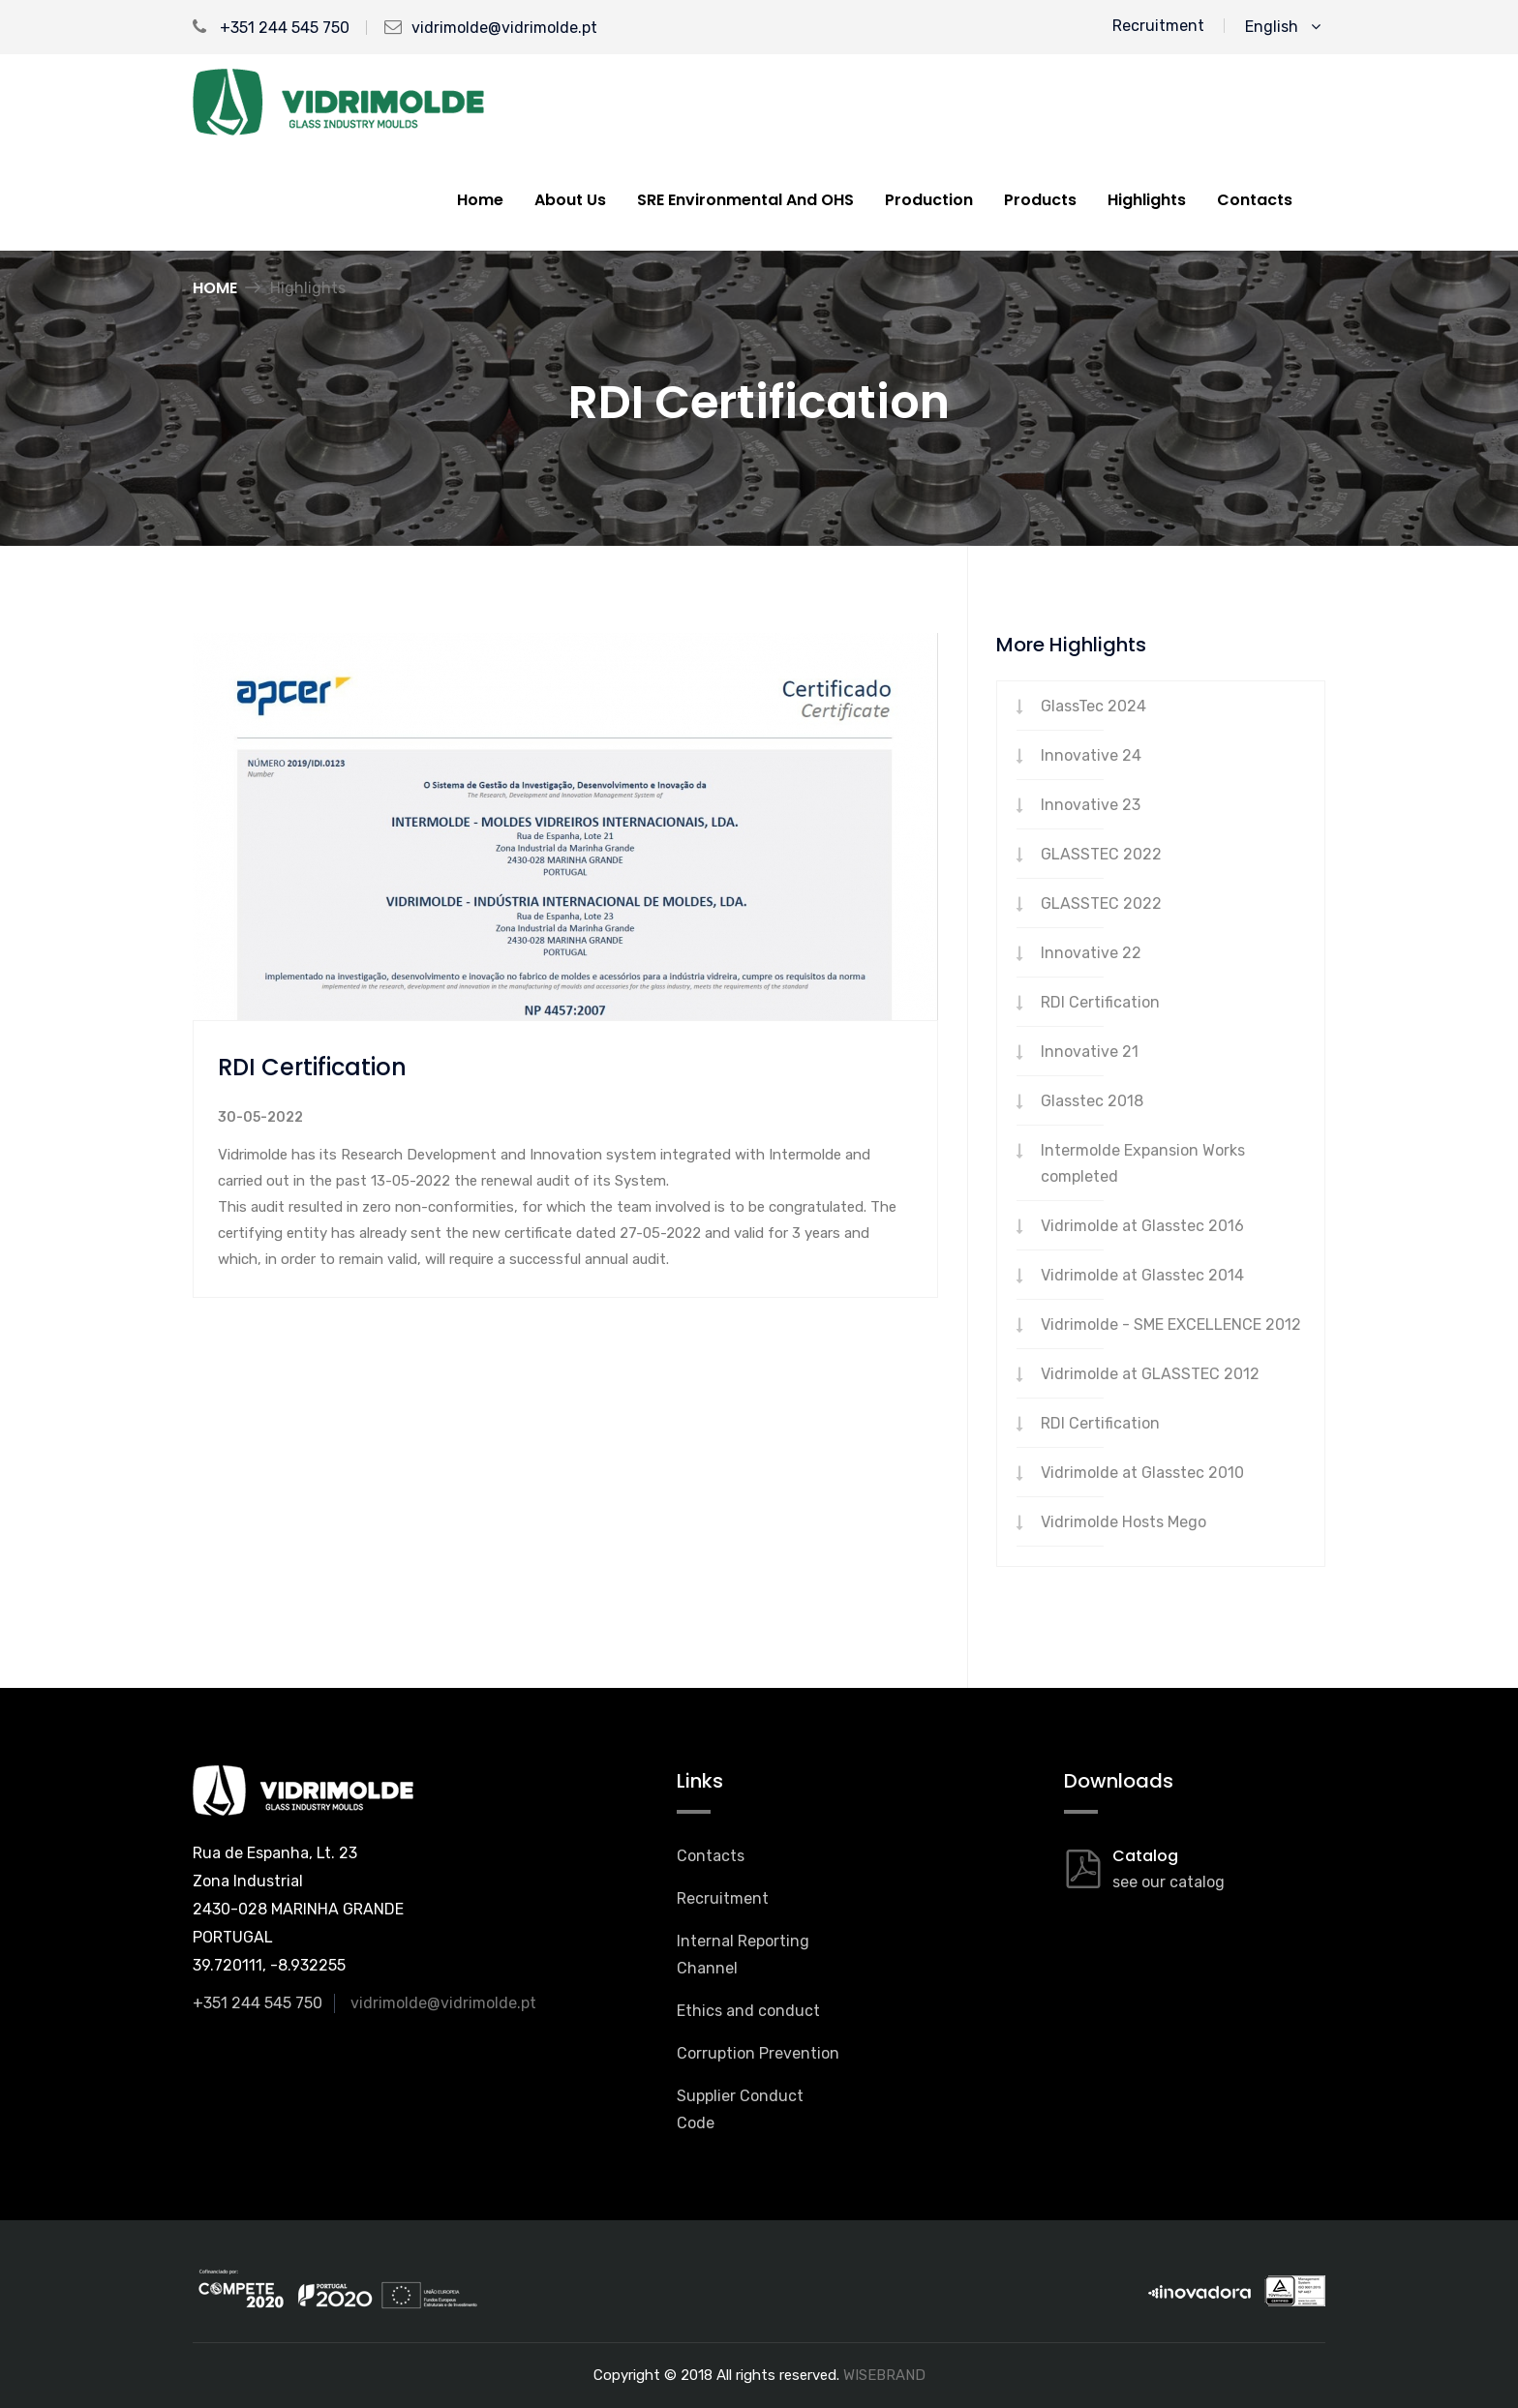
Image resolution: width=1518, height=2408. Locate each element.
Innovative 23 (1090, 805)
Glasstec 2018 (1092, 1101)
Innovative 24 (1091, 755)
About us (570, 200)
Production (929, 200)
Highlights (1147, 200)
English (1283, 26)
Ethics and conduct (748, 2011)
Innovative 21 (1089, 1051)
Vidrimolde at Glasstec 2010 (1142, 1472)
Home (480, 200)
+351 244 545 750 (271, 27)
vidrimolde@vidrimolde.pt (504, 27)
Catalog (1145, 1856)
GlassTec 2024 (1093, 706)
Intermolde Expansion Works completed (1143, 1163)
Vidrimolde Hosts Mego (1123, 1522)
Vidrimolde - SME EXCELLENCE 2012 (1171, 1324)
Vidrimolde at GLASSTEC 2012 (1150, 1374)
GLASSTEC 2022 (1101, 854)
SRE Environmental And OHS (745, 200)
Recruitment (1158, 25)
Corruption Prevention (758, 2053)
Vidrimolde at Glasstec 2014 (1142, 1275)
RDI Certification (1100, 1002)
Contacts (1254, 200)
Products (1040, 200)
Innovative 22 (1091, 953)
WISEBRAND (884, 2375)
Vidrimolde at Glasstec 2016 (1142, 1226)
